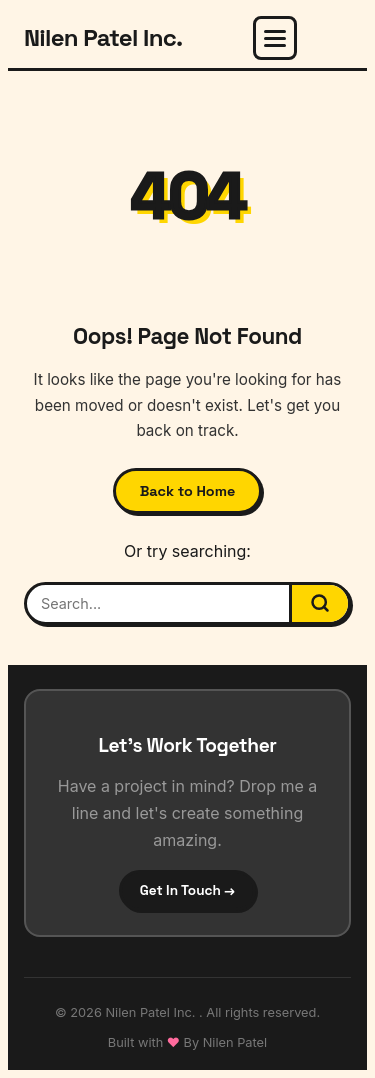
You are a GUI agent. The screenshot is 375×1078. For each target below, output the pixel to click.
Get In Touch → (187, 890)
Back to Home (188, 491)
